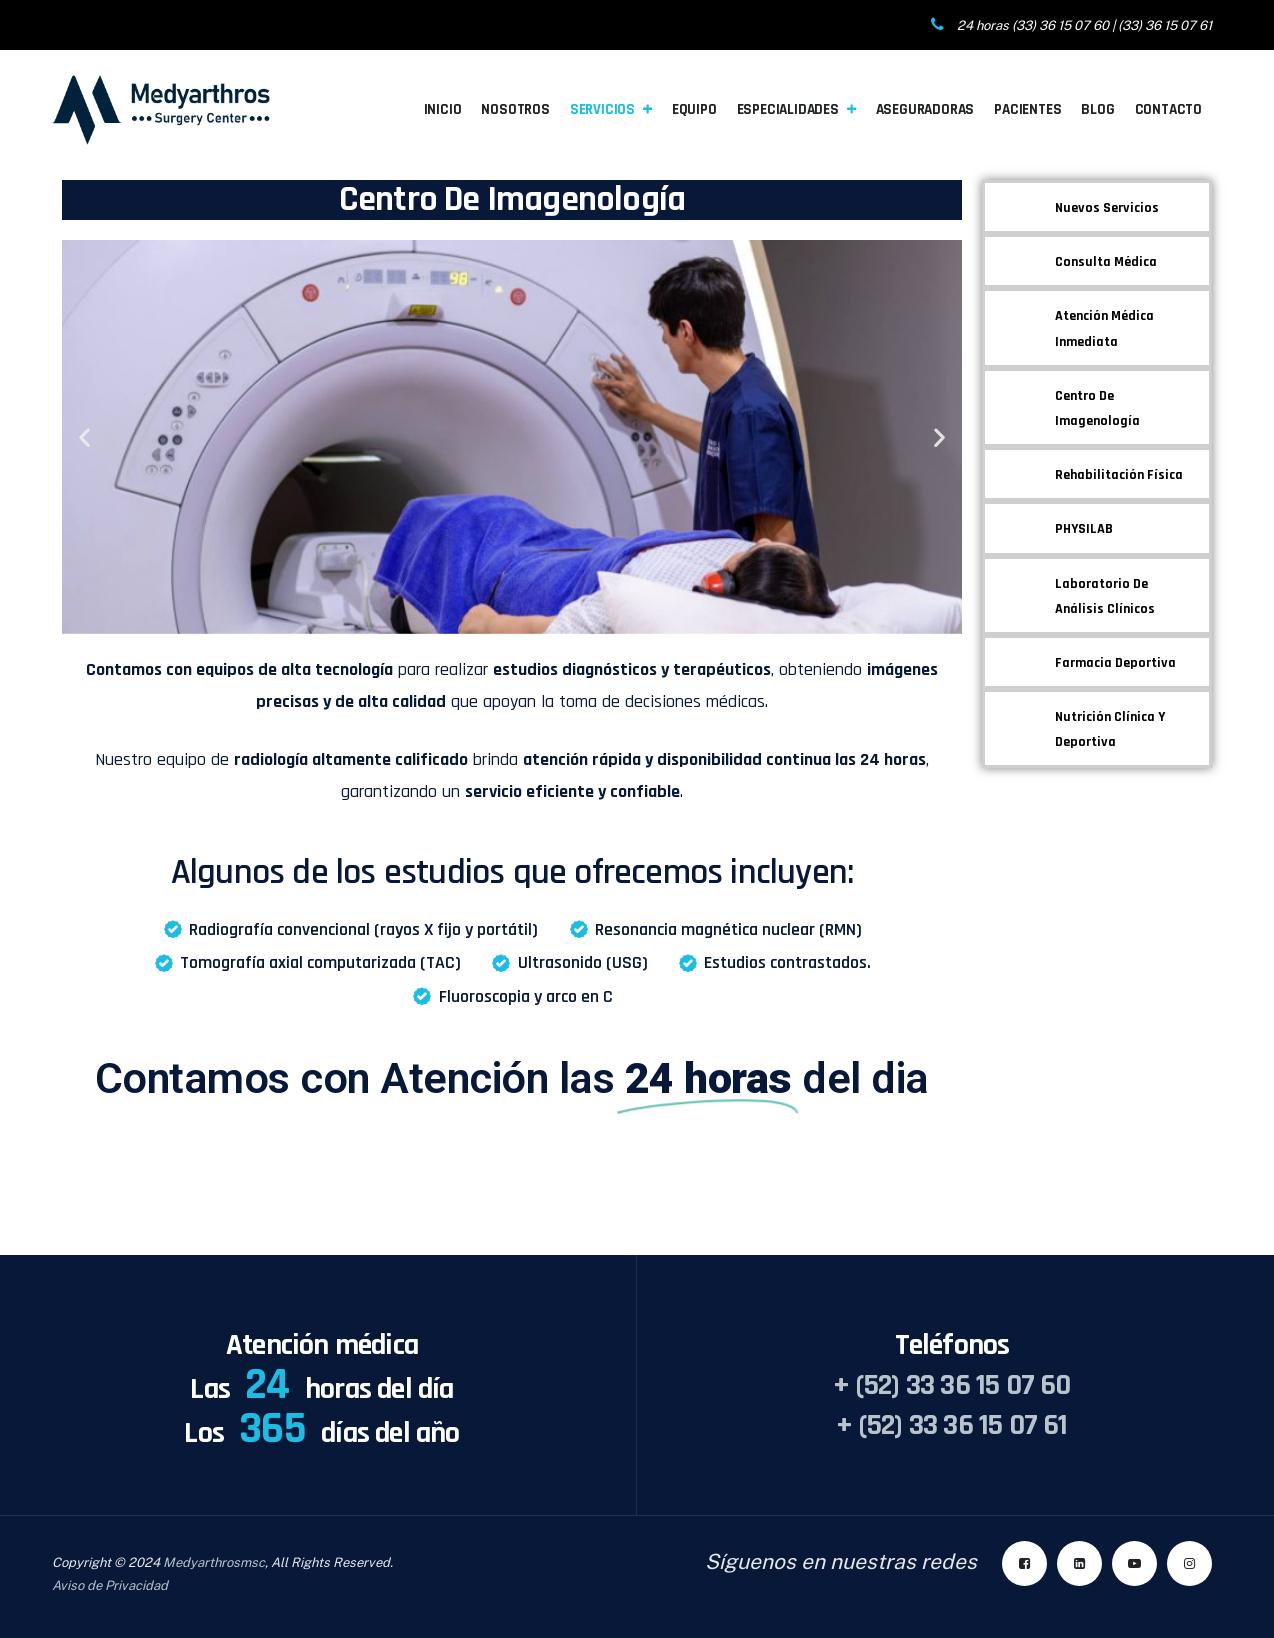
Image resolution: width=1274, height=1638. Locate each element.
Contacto (1168, 109)
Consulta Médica (1106, 262)
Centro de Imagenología (1097, 408)
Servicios (602, 109)
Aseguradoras (925, 109)
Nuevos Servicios (1107, 208)
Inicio (443, 109)
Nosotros (515, 109)
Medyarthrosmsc (214, 1562)
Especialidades (788, 109)
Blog (1097, 109)
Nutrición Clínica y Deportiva (1110, 729)
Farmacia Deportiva (1115, 663)
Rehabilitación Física (1119, 475)
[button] (84, 436)
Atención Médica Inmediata (1104, 328)
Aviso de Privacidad (110, 1585)
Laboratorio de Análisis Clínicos (1105, 596)
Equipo (694, 109)
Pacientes (1027, 109)
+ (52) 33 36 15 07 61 (951, 1425)
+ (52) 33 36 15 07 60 (951, 1385)
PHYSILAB (1084, 529)
